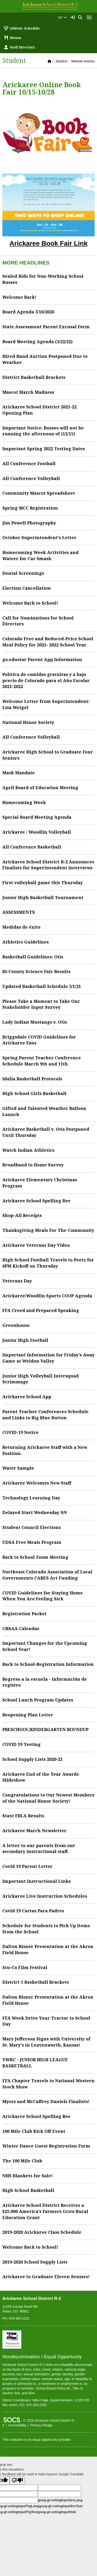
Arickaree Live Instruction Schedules (44, 1896)
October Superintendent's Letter (39, 537)
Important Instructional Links (36, 1881)
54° (62, 17)
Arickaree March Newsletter (34, 1830)
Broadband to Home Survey (33, 1165)
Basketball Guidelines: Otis (32, 957)
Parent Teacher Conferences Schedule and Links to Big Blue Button (45, 1414)
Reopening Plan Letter (27, 1715)
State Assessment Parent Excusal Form (46, 326)
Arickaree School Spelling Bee (36, 1201)
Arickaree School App (26, 1396)
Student (61, 61)
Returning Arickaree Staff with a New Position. (44, 1450)
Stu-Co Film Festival (24, 1967)
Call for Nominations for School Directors (38, 621)
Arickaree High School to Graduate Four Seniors (47, 755)
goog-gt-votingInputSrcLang (60, 2500)
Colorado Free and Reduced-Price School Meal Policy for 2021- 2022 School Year (47, 642)
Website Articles (83, 61)
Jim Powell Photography (29, 523)
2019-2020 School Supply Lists (34, 2262)
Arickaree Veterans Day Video (36, 1245)
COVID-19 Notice (20, 1432)
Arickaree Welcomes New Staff (36, 1483)
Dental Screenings (23, 573)
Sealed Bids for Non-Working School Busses (43, 279)
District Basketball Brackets (33, 377)
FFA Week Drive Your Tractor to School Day (46, 2021)
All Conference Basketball (31, 847)
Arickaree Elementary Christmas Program (39, 1183)
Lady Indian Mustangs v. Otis (34, 1022)
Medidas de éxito (21, 927)
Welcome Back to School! (30, 603)
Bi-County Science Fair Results (36, 971)
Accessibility (17, 2425)
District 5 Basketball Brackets (35, 1982)
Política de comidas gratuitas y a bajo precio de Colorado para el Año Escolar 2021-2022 (46, 680)
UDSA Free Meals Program (31, 1542)
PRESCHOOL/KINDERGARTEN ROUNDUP (45, 1729)
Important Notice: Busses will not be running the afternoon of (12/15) (43, 431)
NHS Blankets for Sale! (27, 2175)
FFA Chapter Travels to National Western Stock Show (48, 2084)
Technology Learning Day (31, 1498)
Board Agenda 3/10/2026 (28, 312)
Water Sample (18, 1468)
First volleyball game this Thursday (42, 882)
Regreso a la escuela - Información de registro (44, 1682)
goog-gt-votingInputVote (57, 2512)
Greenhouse (16, 1325)
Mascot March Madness (28, 392)
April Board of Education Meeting (40, 787)
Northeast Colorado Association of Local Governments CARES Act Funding (47, 1575)
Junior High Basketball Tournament (43, 897)
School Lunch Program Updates (37, 1700)
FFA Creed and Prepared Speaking (40, 1310)
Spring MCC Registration (30, 508)
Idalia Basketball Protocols (32, 1079)
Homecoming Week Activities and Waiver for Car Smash (40, 555)
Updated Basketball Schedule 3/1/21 (41, 986)
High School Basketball (28, 2190)
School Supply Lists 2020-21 (32, 1759)
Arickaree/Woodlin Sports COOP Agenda (47, 1296)
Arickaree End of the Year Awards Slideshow (40, 1777)
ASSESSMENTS (18, 912)
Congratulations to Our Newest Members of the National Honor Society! (48, 1798)
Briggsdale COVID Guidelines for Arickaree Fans (39, 1040)
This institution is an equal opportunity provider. (36, 2440)
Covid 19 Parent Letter (27, 1866)
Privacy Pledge (41, 2425)
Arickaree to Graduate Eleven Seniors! (46, 2276)
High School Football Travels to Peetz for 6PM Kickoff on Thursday (48, 1263)
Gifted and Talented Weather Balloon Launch (44, 1111)
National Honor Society (28, 722)
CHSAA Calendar (21, 1628)
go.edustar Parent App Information (42, 659)
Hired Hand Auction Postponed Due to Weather (45, 359)
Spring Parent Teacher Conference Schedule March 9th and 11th (41, 1061)
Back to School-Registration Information (48, 1664)
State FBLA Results (23, 1815)
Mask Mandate (18, 772)
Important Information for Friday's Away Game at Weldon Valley (48, 1358)
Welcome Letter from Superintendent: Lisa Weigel (45, 704)
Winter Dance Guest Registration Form (46, 2146)
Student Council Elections (31, 1527)
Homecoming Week (24, 802)
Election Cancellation (26, 588)
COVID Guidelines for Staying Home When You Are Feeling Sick (42, 1596)
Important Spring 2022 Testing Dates (43, 448)
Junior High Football (25, 1340)
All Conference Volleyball (31, 478)
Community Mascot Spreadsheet (38, 493)
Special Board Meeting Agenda (36, 817)
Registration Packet (24, 1613)
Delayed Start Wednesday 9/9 (34, 1512)
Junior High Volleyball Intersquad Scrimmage (40, 1379)
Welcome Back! (19, 297)
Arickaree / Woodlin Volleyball (36, 832)
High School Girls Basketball (34, 1093)
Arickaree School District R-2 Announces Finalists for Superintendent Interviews (48, 865)
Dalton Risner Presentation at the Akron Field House (47, 1949)
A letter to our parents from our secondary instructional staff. (38, 1848)
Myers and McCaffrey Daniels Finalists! (46, 2101)
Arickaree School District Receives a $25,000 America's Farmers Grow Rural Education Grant (45, 2211)
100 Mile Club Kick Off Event (33, 2131)
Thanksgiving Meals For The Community (48, 1230)
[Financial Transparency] (11, 2339)
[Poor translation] (17, 2480)
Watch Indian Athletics (28, 1150)
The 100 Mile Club (22, 2161)
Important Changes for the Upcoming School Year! (44, 1646)
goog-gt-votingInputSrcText (60, 2506)
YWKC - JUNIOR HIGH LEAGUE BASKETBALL (35, 2063)
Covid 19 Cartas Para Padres (33, 1911)
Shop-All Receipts (22, 1215)
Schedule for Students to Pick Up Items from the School (46, 1929)
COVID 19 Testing (21, 1744)
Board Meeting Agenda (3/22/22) (37, 341)
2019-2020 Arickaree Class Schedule (41, 2232)
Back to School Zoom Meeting (35, 1557)
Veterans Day (17, 1281)
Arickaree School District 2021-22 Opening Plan (39, 410)
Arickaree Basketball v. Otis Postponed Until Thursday (45, 1132)
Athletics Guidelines (25, 942)
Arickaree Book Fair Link (48, 243)
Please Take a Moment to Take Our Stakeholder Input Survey (41, 1004)
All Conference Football (29, 463)
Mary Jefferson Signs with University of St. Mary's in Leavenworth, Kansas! (46, 2042)
